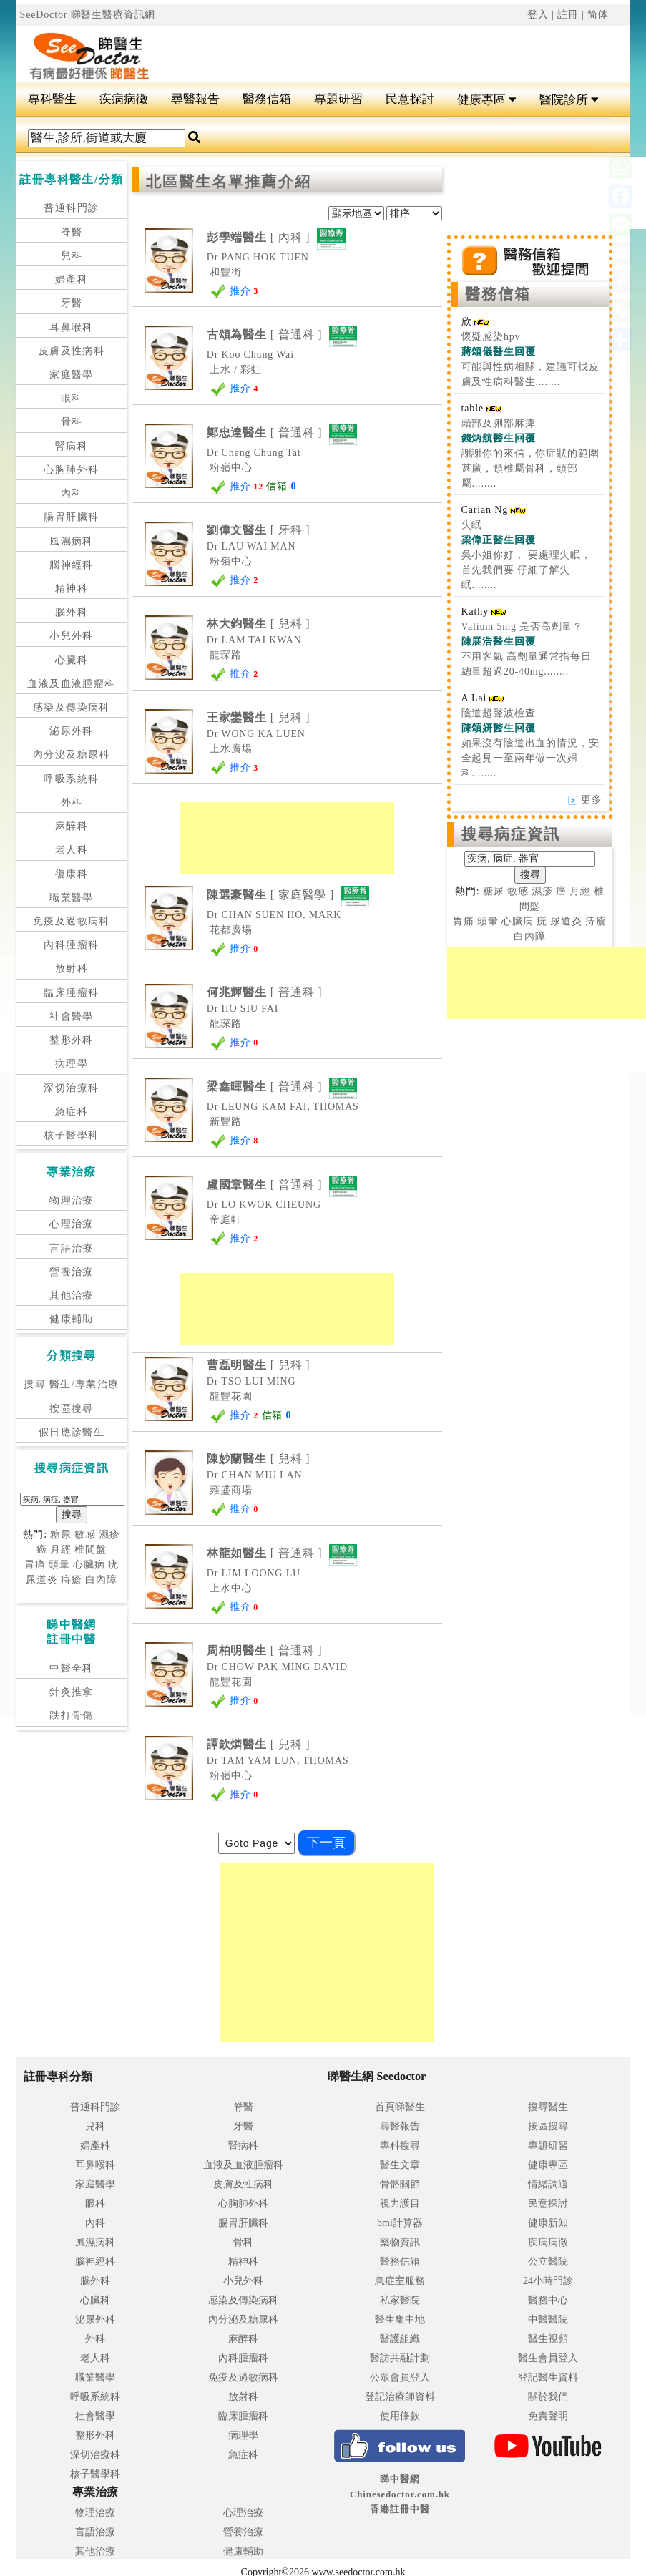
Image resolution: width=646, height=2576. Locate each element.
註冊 (568, 14)
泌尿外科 (71, 731)
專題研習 (338, 99)
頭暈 (59, 1564)
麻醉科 (71, 826)
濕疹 (109, 1534)
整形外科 (71, 1040)
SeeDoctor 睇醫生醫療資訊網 (88, 14)
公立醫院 (548, 2261)
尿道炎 (42, 1579)
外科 (72, 802)
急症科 (71, 1111)
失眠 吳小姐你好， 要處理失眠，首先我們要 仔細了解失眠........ (526, 554)
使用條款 (400, 2416)
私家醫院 (400, 2300)
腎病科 (71, 446)
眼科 (72, 398)
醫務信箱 (267, 99)
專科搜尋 (400, 2145)
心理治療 (71, 1224)
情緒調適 (548, 2184)
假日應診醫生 (71, 1432)
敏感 (85, 1534)
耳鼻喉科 (71, 327)
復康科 (71, 874)
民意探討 (410, 99)
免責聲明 (548, 2416)
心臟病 (89, 1564)
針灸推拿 (71, 1692)
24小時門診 (548, 2280)
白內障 (101, 1579)
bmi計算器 (400, 2223)
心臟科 (71, 660)
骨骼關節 (400, 2184)
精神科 (71, 588)
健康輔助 (71, 1319)
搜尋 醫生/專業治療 (71, 1384)
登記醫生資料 (548, 2377)
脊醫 (72, 232)
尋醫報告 (195, 99)
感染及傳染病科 (71, 707)
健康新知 (548, 2223)
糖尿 (61, 1534)
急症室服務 (400, 2280)
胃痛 (35, 1564)
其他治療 (71, 1295)
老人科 (71, 849)
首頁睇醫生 (400, 2107)
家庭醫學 (71, 374)
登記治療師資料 (400, 2396)
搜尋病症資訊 (511, 834)
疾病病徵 (123, 99)
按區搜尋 (71, 1408)
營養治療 (71, 1272)
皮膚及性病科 (71, 351)
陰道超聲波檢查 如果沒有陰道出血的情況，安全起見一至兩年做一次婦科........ (530, 743)
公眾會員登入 (400, 2377)
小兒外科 (71, 635)
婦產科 (71, 279)
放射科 (71, 968)
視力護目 (400, 2203)
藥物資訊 (400, 2242)
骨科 (72, 421)
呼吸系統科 (71, 779)
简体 (598, 14)
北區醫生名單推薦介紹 (228, 181)
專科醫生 (52, 99)
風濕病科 (71, 541)
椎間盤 (90, 1549)
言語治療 (71, 1248)
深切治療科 (71, 1088)
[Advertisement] (375, 47)
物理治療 (71, 1200)
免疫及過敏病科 (71, 921)
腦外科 (71, 612)
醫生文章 (400, 2165)
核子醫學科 (71, 1135)
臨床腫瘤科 (71, 992)
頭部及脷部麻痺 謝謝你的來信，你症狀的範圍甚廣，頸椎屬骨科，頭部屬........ (530, 453)
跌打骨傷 (71, 1715)
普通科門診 (71, 208)
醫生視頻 (548, 2338)
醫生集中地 (400, 2319)
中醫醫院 (548, 2319)
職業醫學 (71, 897)
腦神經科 (71, 565)
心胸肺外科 (71, 469)
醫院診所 (569, 100)
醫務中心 (548, 2300)
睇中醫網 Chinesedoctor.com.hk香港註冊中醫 (400, 2494)
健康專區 (487, 100)
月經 (61, 1549)
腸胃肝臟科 (71, 517)
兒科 (72, 255)
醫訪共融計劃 (400, 2358)
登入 (538, 14)
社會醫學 (71, 1016)
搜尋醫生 (548, 2107)
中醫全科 (71, 1668)
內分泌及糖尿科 (71, 754)
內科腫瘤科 (71, 945)
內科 (72, 493)
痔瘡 (71, 1579)
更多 (585, 799)
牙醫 (72, 303)
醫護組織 (400, 2338)
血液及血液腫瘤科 (71, 683)
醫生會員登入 (548, 2358)
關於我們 (548, 2396)
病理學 (71, 1063)
